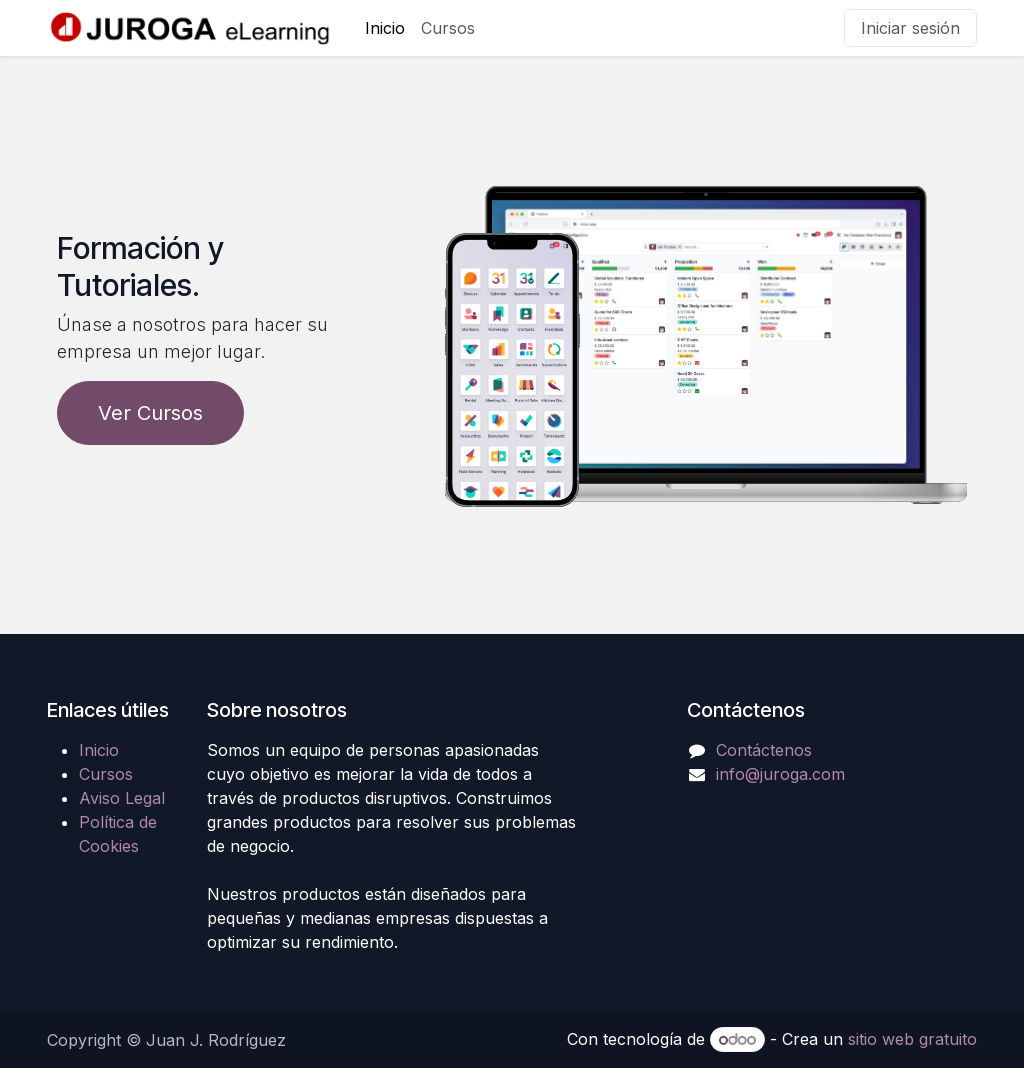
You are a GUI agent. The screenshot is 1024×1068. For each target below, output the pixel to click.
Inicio (99, 750)
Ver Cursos (150, 413)
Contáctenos (764, 750)
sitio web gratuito (912, 1039)
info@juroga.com (780, 774)
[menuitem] (385, 28)
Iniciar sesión (910, 28)
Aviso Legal (122, 798)
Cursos (106, 774)
